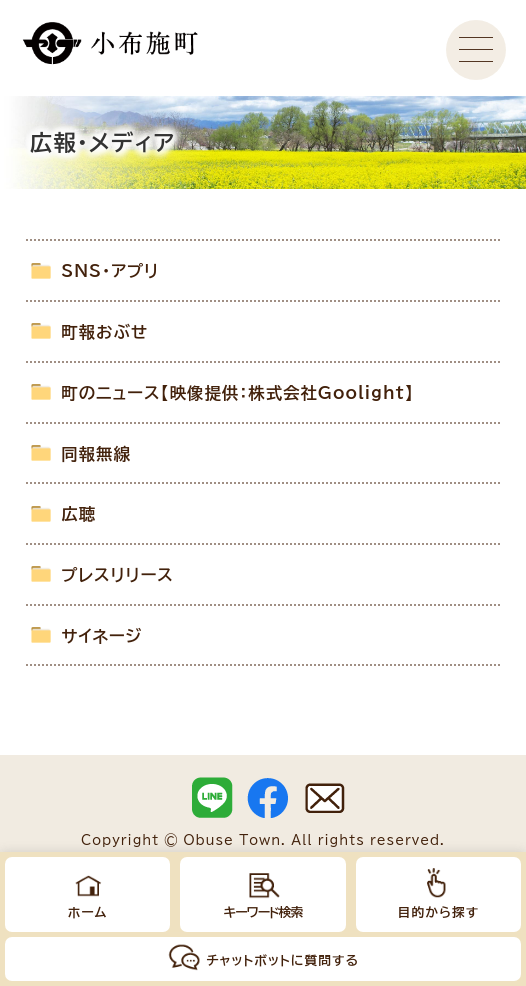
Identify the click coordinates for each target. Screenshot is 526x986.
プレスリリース (117, 575)
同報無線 (96, 454)
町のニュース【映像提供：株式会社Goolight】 (237, 393)
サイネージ (101, 636)
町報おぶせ (104, 332)
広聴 (78, 514)
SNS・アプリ (110, 271)
